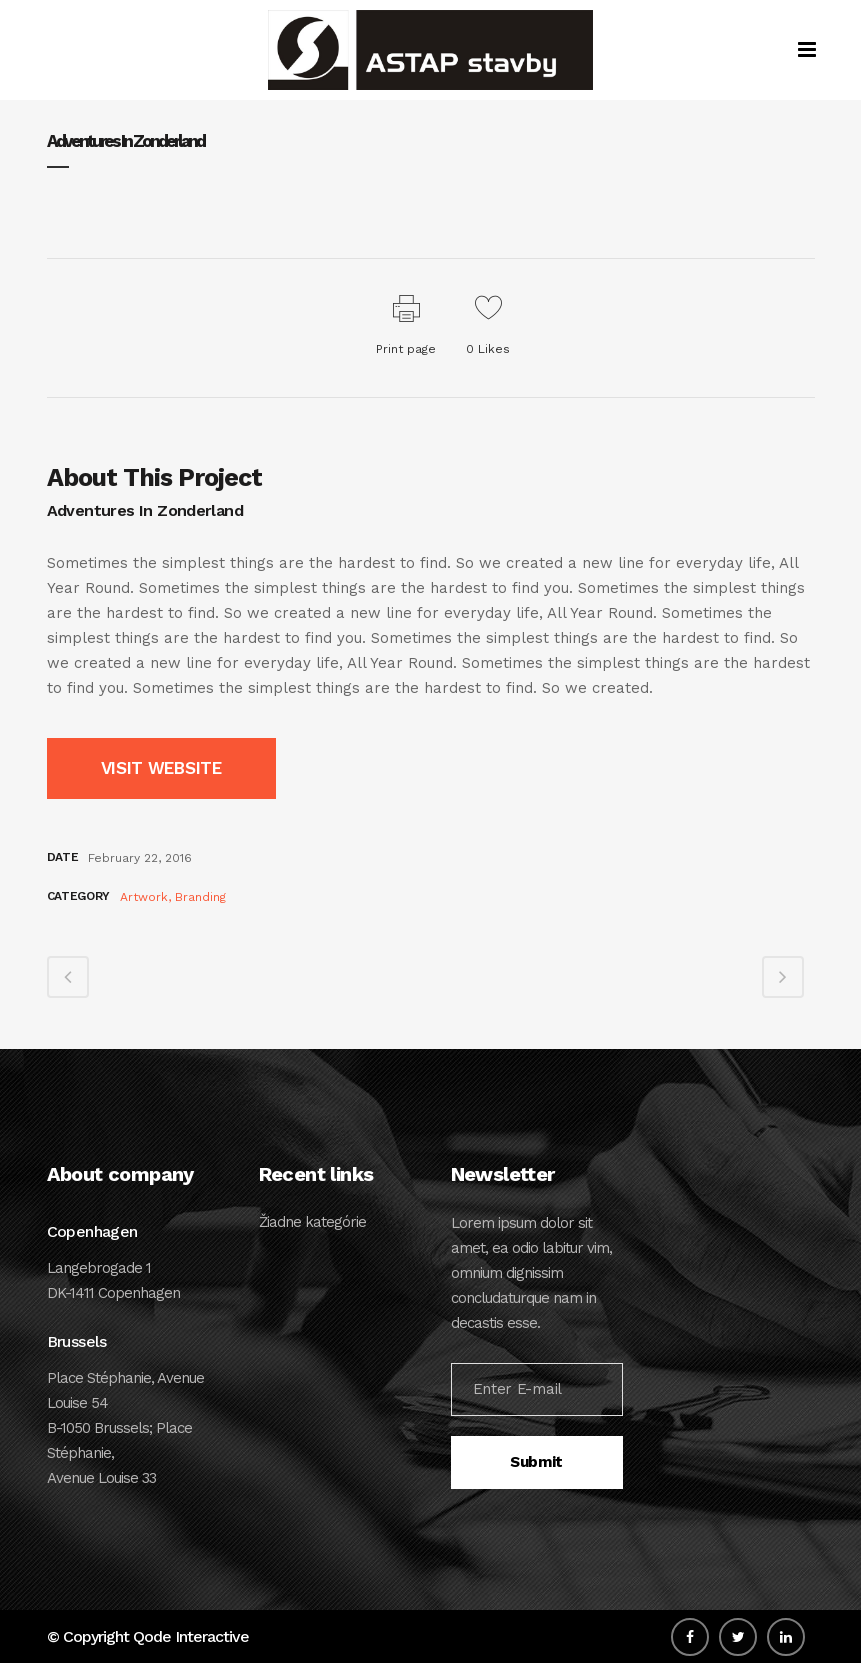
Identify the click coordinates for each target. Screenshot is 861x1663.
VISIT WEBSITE (161, 768)
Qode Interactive (191, 1636)
